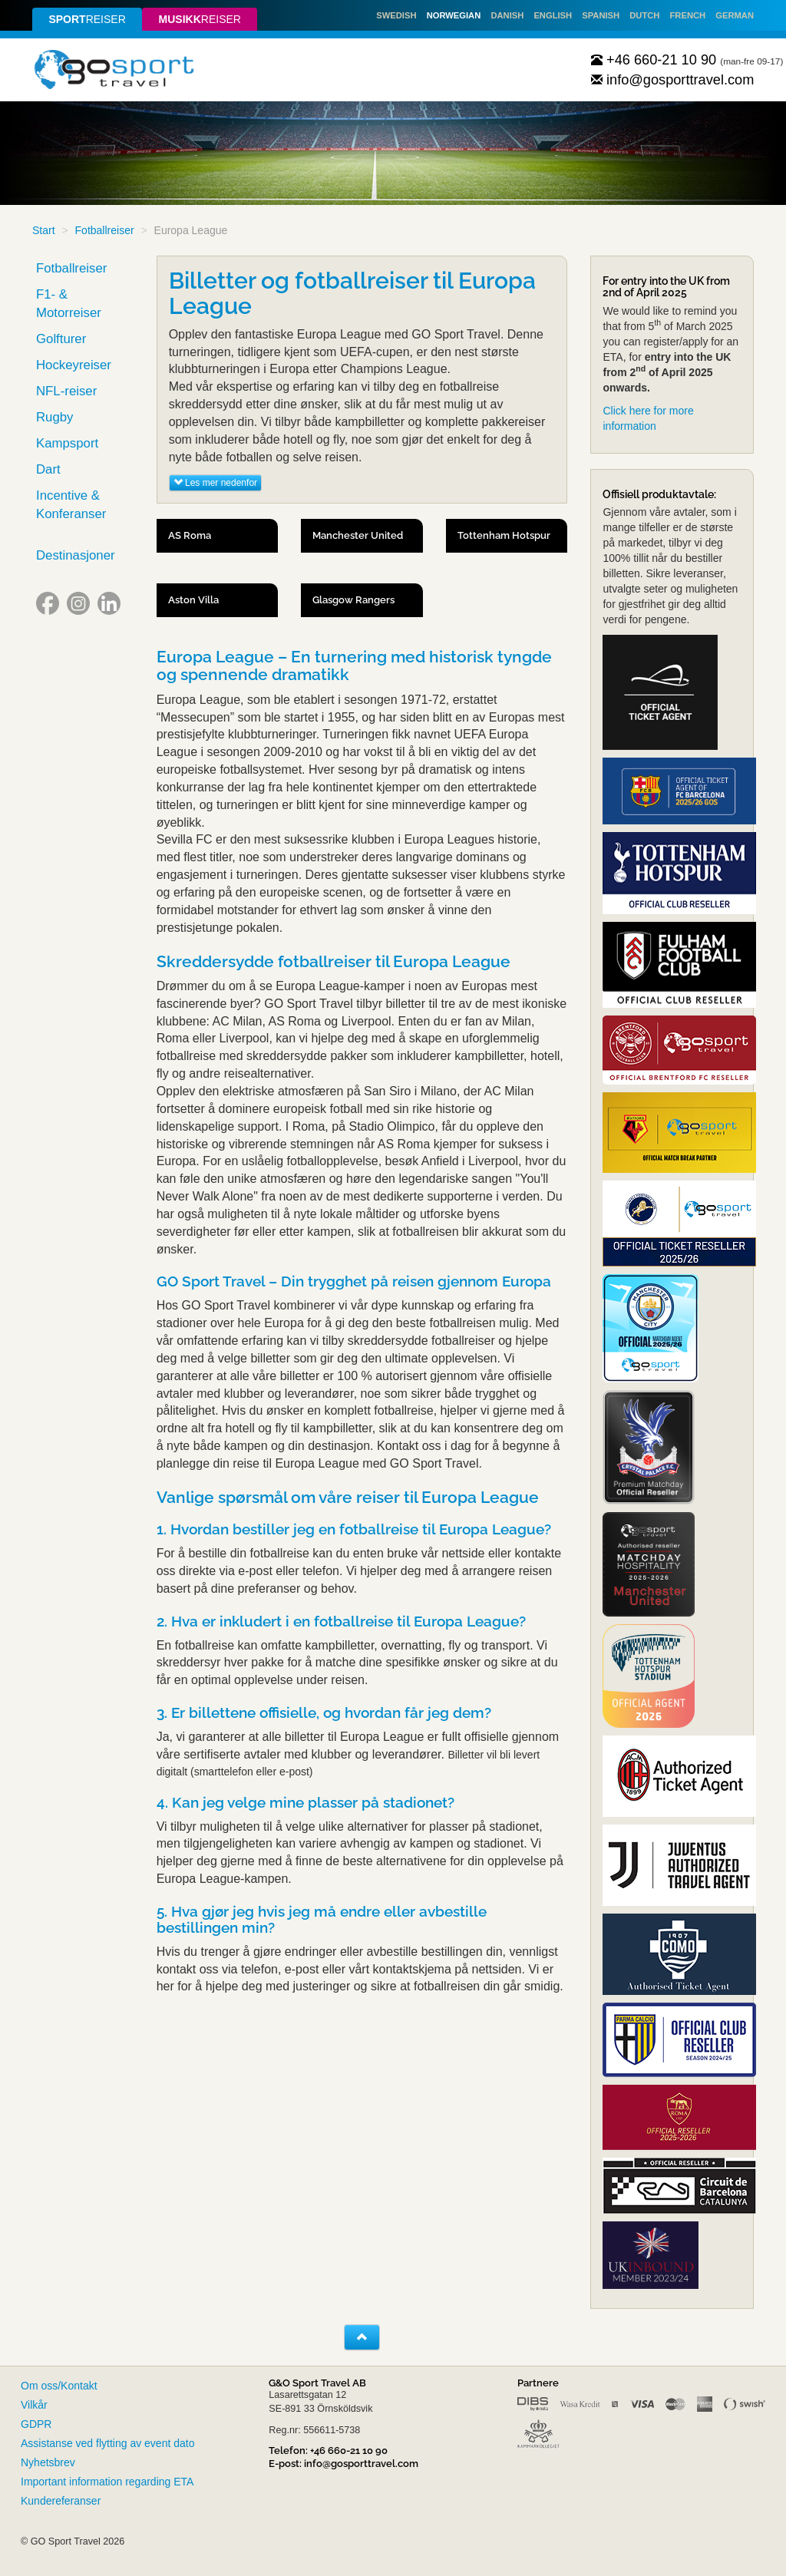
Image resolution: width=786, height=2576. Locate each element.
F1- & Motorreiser (68, 303)
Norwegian (454, 15)
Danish (506, 15)
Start (43, 230)
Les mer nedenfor (215, 482)
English (552, 15)
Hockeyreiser (73, 365)
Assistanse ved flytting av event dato (107, 2443)
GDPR (36, 2424)
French (688, 15)
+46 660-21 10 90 (654, 60)
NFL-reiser (66, 391)
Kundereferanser (61, 2501)
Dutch (644, 15)
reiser (86, 19)
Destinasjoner (75, 555)
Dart (48, 469)
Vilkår (34, 2405)
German (734, 15)
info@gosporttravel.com (673, 80)
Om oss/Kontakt (59, 2385)
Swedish (396, 15)
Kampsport (67, 443)
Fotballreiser (104, 230)
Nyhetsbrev (48, 2462)
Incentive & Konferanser (71, 504)
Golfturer (61, 339)
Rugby (55, 417)
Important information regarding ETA (107, 2481)
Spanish (600, 15)
